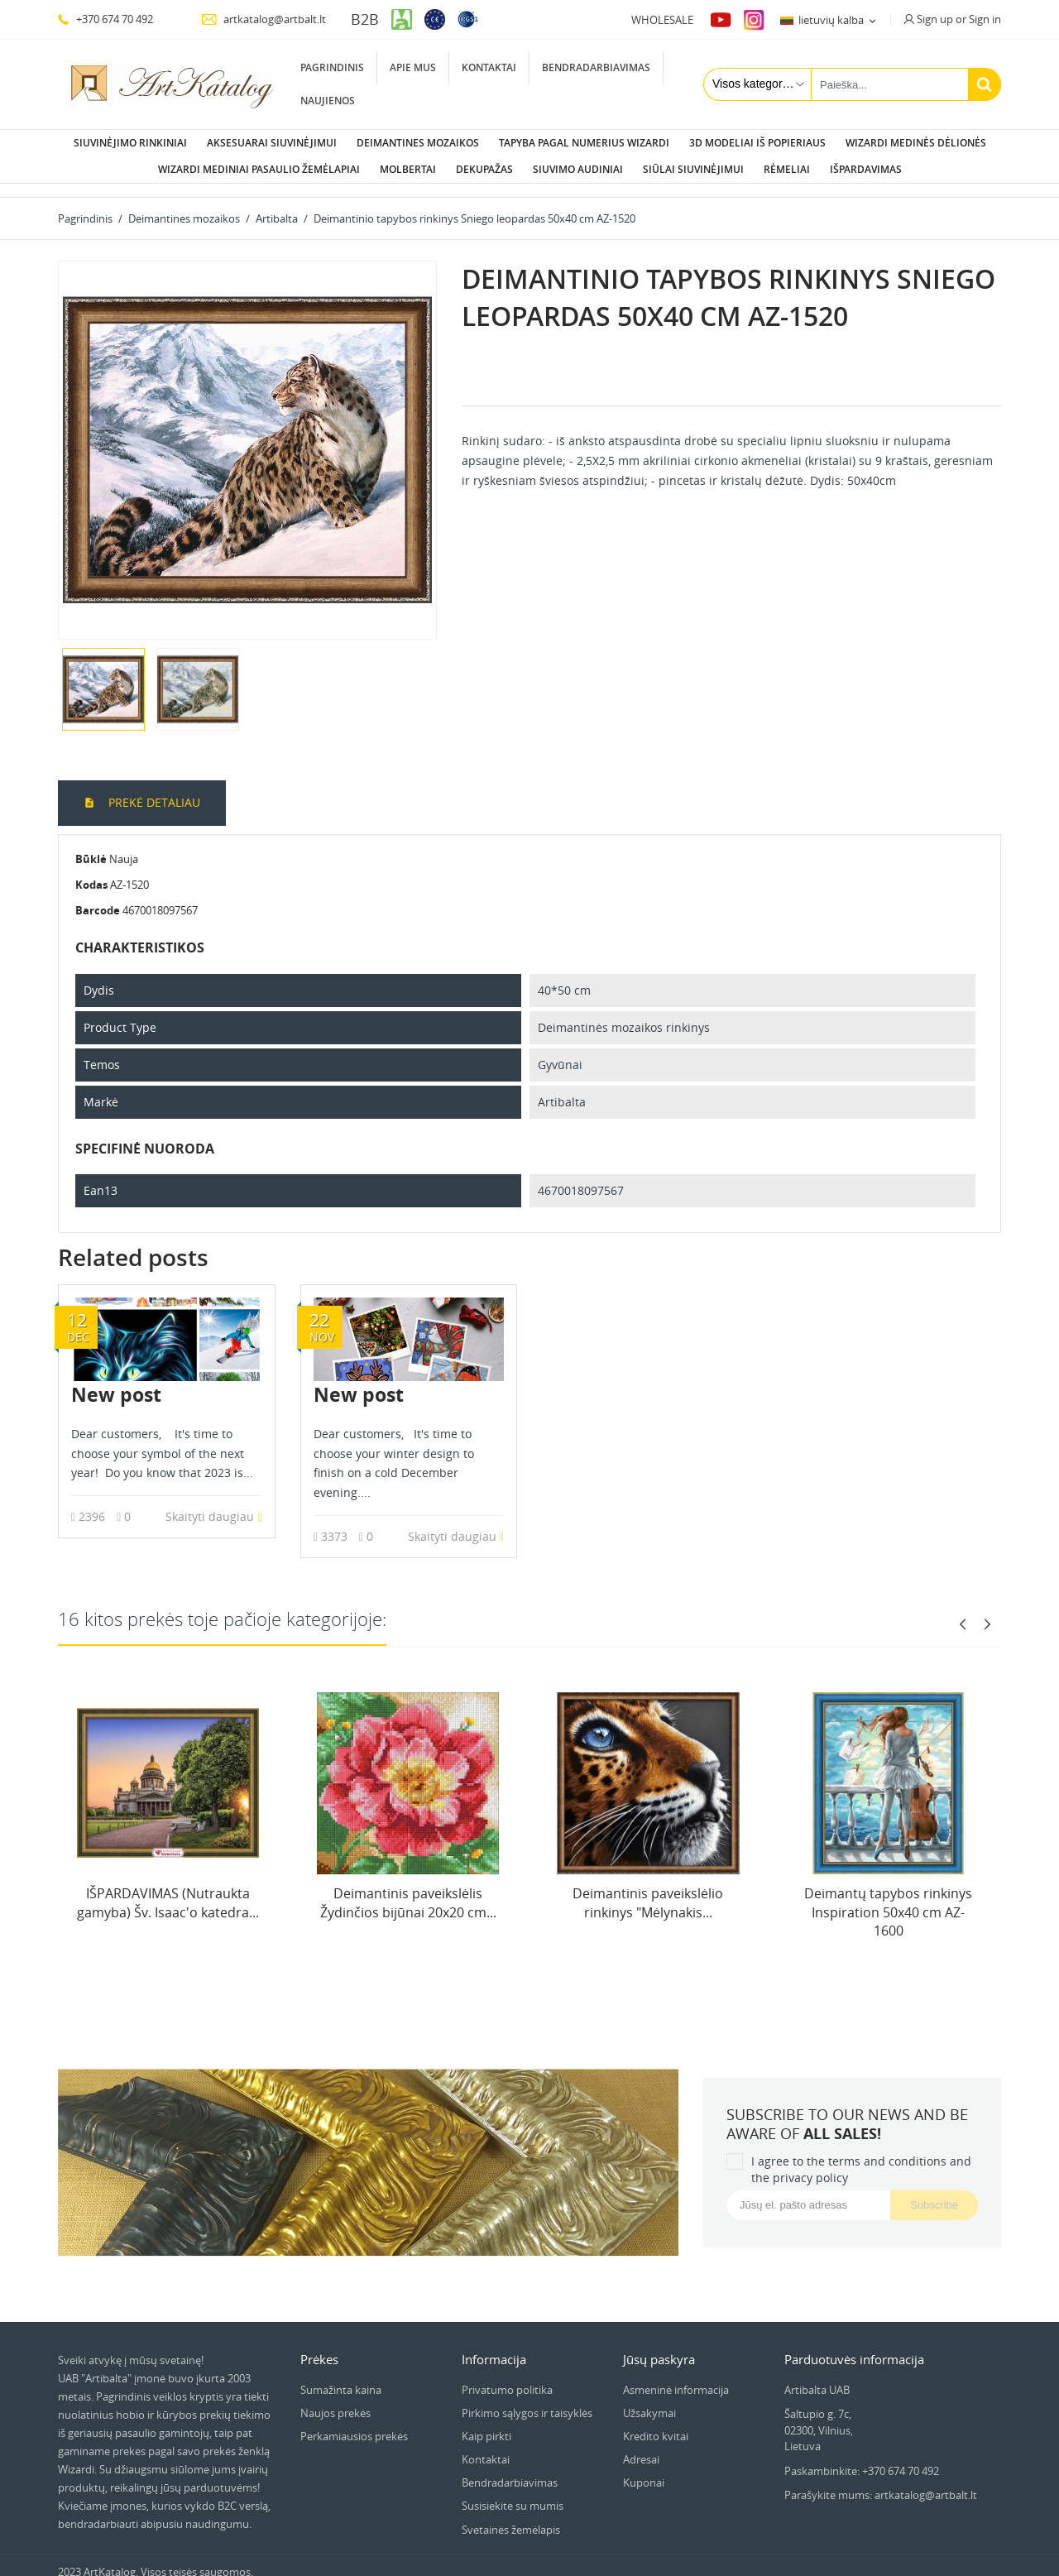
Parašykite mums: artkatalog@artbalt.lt (880, 2481)
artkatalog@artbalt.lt (263, 19)
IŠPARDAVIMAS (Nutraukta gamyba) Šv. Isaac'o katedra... (168, 1889)
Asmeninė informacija (676, 2376)
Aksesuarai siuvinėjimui (272, 143)
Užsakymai (649, 2399)
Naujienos (327, 101)
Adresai (641, 2446)
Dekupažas (484, 169)
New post (116, 1381)
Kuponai (643, 2469)
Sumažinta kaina (340, 2376)
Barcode (97, 897)
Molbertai (408, 169)
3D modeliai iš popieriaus (757, 143)
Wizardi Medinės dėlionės (916, 143)
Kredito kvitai (655, 2422)
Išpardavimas (866, 169)
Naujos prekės (335, 2399)
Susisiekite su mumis (512, 2492)
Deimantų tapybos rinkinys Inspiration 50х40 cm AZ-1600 (888, 1898)
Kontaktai (489, 67)
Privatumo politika (507, 2376)
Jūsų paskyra (659, 2346)
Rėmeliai (787, 169)
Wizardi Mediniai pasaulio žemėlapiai (259, 169)
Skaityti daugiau (213, 1503)
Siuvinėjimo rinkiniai (130, 143)
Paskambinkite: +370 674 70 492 (861, 2457)
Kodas (91, 871)
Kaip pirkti (486, 2422)
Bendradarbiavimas (596, 67)
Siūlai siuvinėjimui (693, 169)
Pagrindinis (332, 67)
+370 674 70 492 (105, 19)
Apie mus (413, 67)
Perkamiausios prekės (354, 2422)
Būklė (91, 845)
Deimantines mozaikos (418, 143)
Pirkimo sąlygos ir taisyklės (527, 2399)
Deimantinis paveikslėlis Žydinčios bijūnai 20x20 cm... (408, 1889)
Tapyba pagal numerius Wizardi (584, 143)
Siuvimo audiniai (578, 169)
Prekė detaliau (152, 789)
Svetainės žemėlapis (511, 2516)
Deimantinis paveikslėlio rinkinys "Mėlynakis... (648, 1889)
